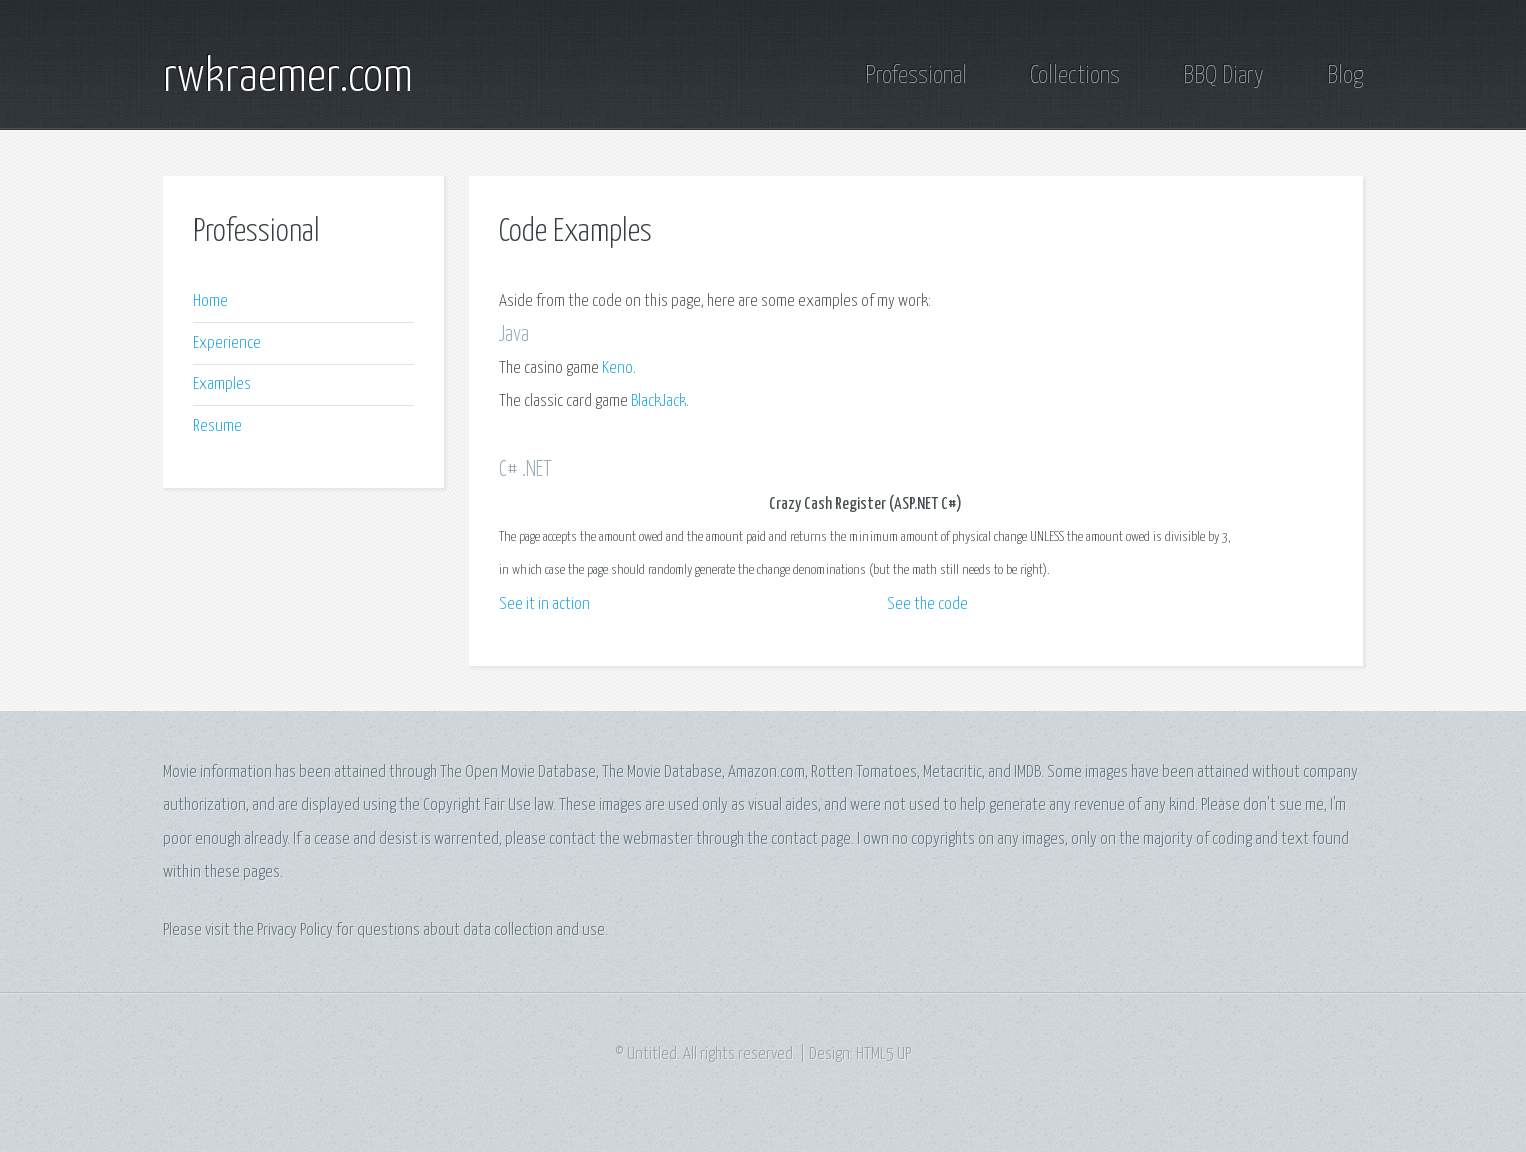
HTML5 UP (883, 1054)
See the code (927, 604)
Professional (916, 76)
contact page (811, 839)
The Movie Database (662, 772)
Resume (217, 426)
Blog (1345, 76)
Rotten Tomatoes (864, 772)
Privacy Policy (295, 930)
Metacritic (952, 772)
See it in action (544, 604)
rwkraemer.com (288, 78)
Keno (617, 368)
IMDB (1027, 772)
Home (210, 301)
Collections (1075, 76)
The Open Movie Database (518, 772)
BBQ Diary (1223, 76)
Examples (222, 384)
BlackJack (658, 401)
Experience (227, 343)
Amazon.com (766, 772)
